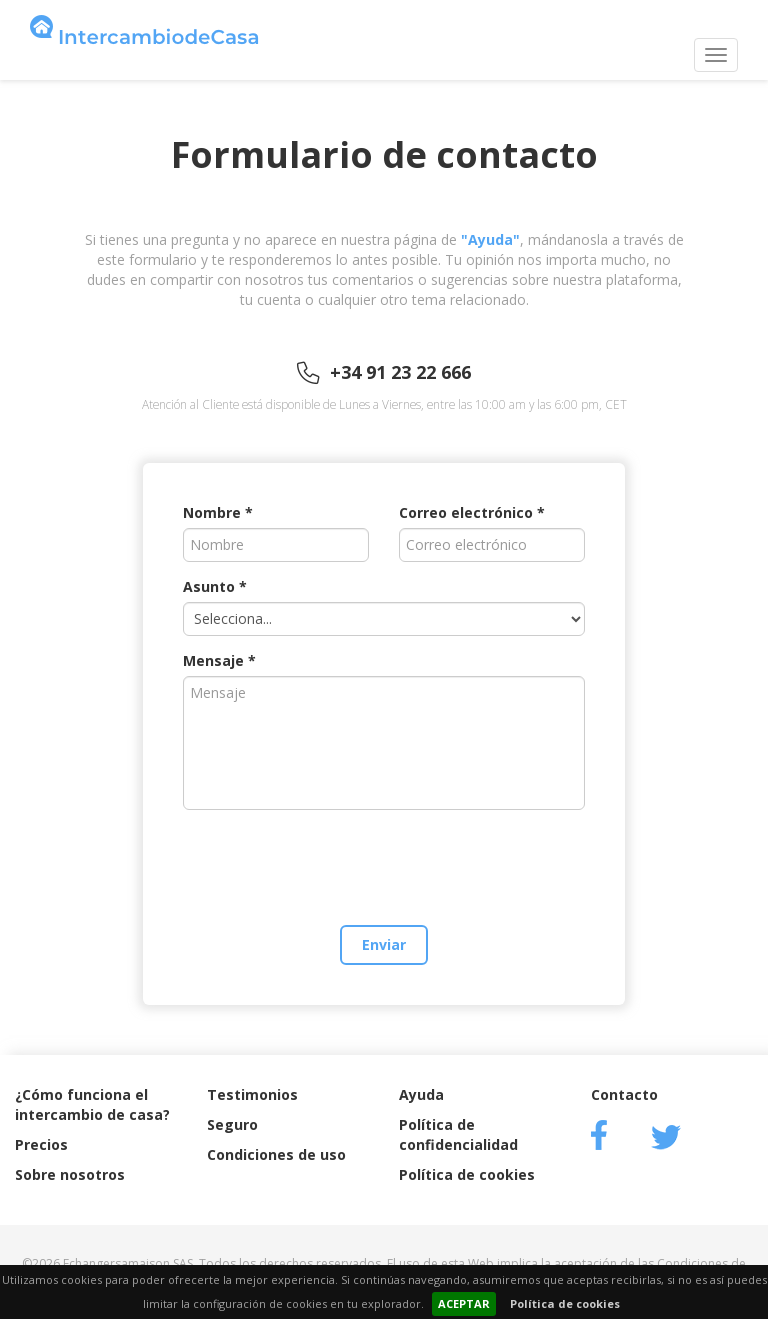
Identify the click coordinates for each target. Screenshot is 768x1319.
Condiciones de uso (276, 1154)
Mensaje (213, 660)
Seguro (232, 1124)
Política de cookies (565, 1303)
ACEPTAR (464, 1303)
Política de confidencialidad (458, 1134)
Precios (41, 1144)
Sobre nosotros (70, 1174)
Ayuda (421, 1094)
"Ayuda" (490, 239)
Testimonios (252, 1094)
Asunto (209, 586)
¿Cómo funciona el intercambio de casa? (92, 1104)
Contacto (624, 1094)
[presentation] (384, 864)
